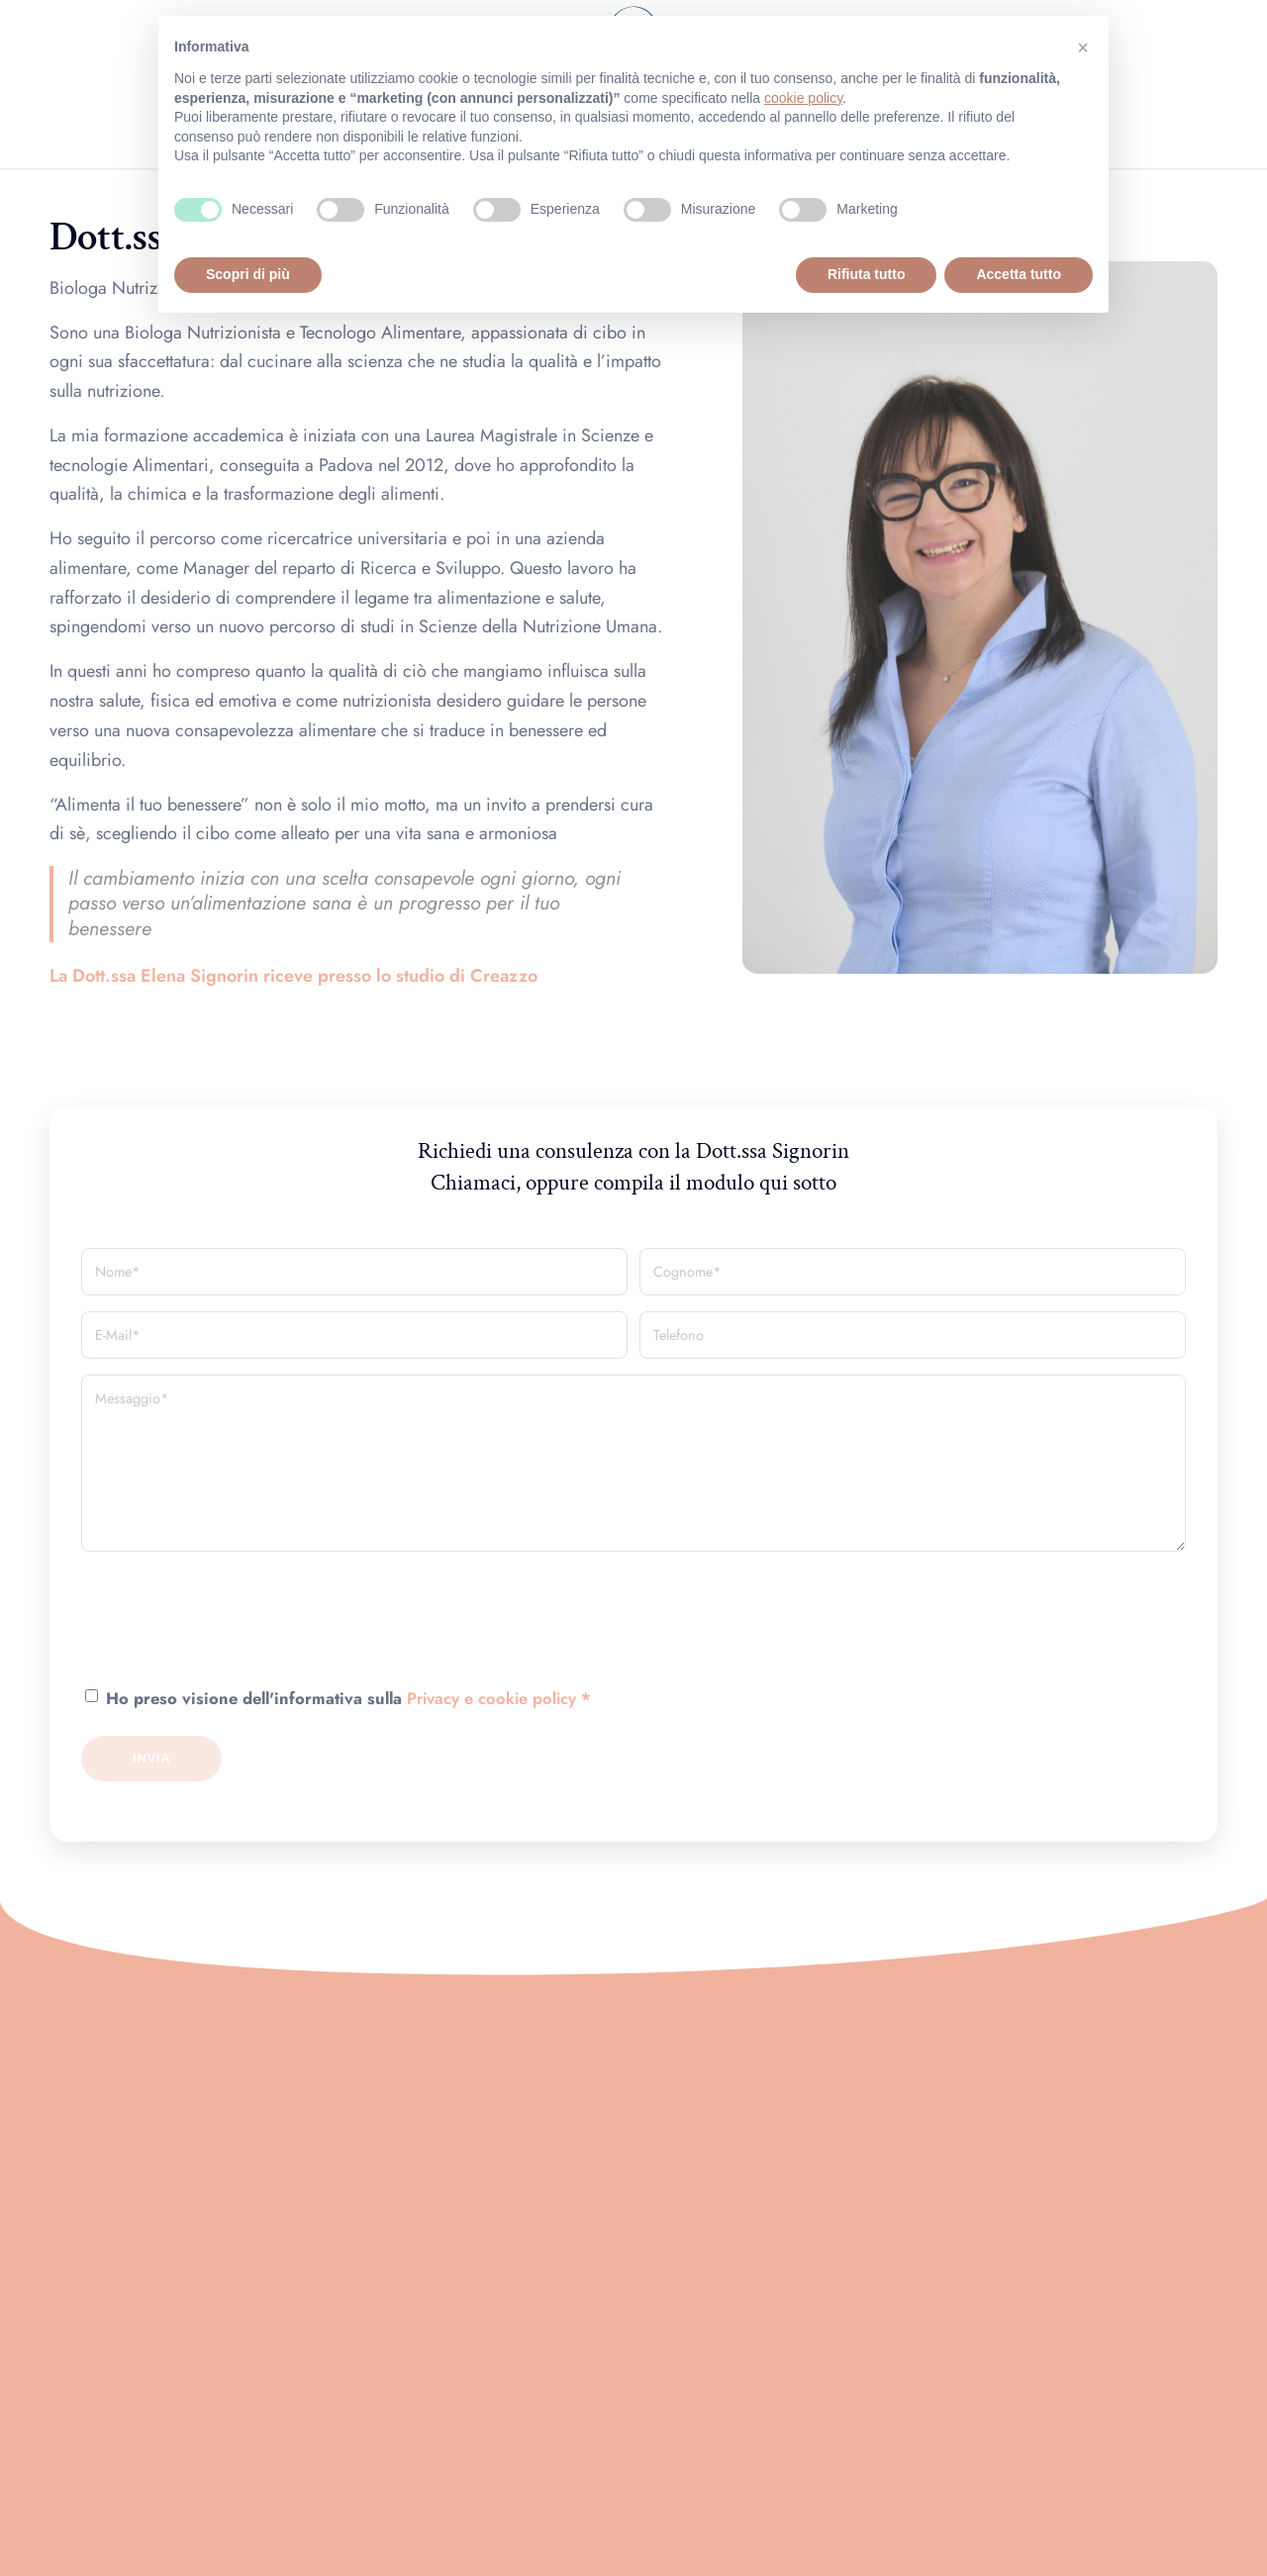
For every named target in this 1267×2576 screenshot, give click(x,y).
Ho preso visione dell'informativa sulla (348, 1698)
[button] (1083, 47)
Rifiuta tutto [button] (867, 274)
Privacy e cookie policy (491, 1698)
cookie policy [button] (803, 98)
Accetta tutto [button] (1018, 274)
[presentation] (231, 1637)
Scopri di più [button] (248, 274)
